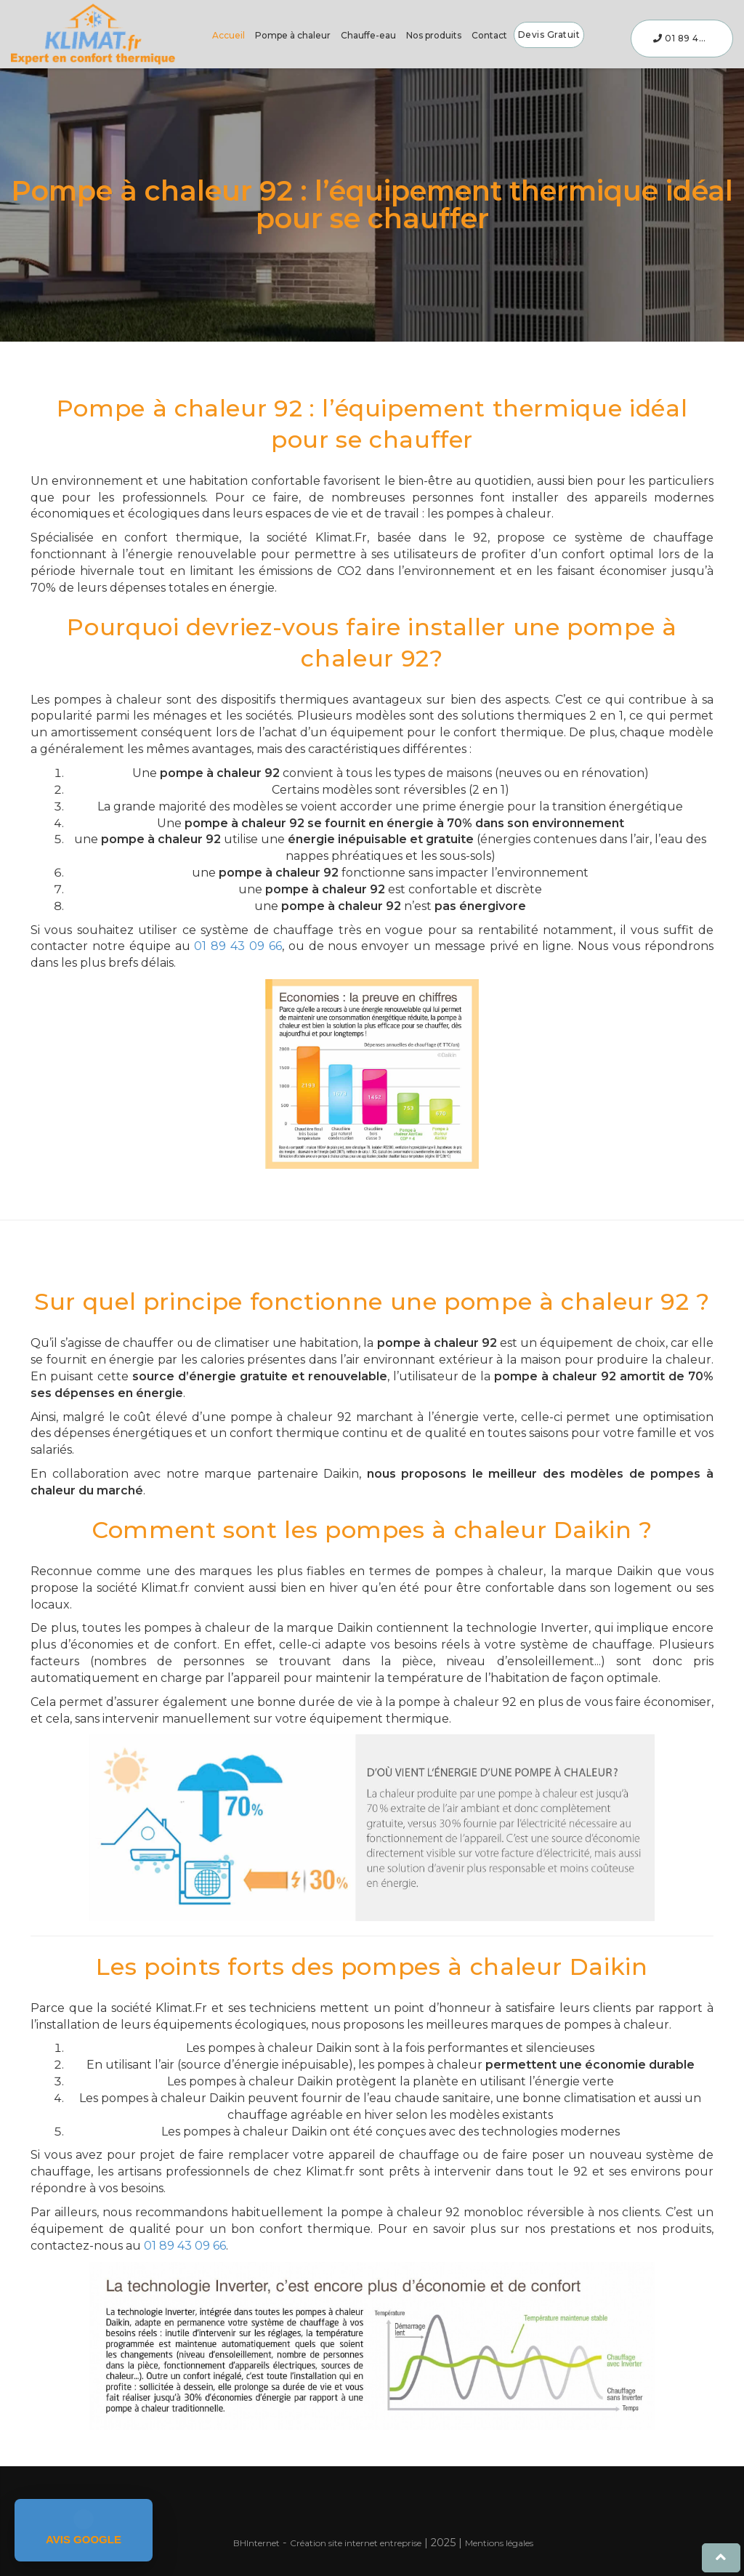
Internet (256, 2542)
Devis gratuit (549, 34)
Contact (489, 35)
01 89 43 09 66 (693, 38)
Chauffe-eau (368, 35)
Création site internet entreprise (355, 2542)
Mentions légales (499, 2542)
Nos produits (433, 35)
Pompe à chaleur (293, 35)
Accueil (228, 35)
